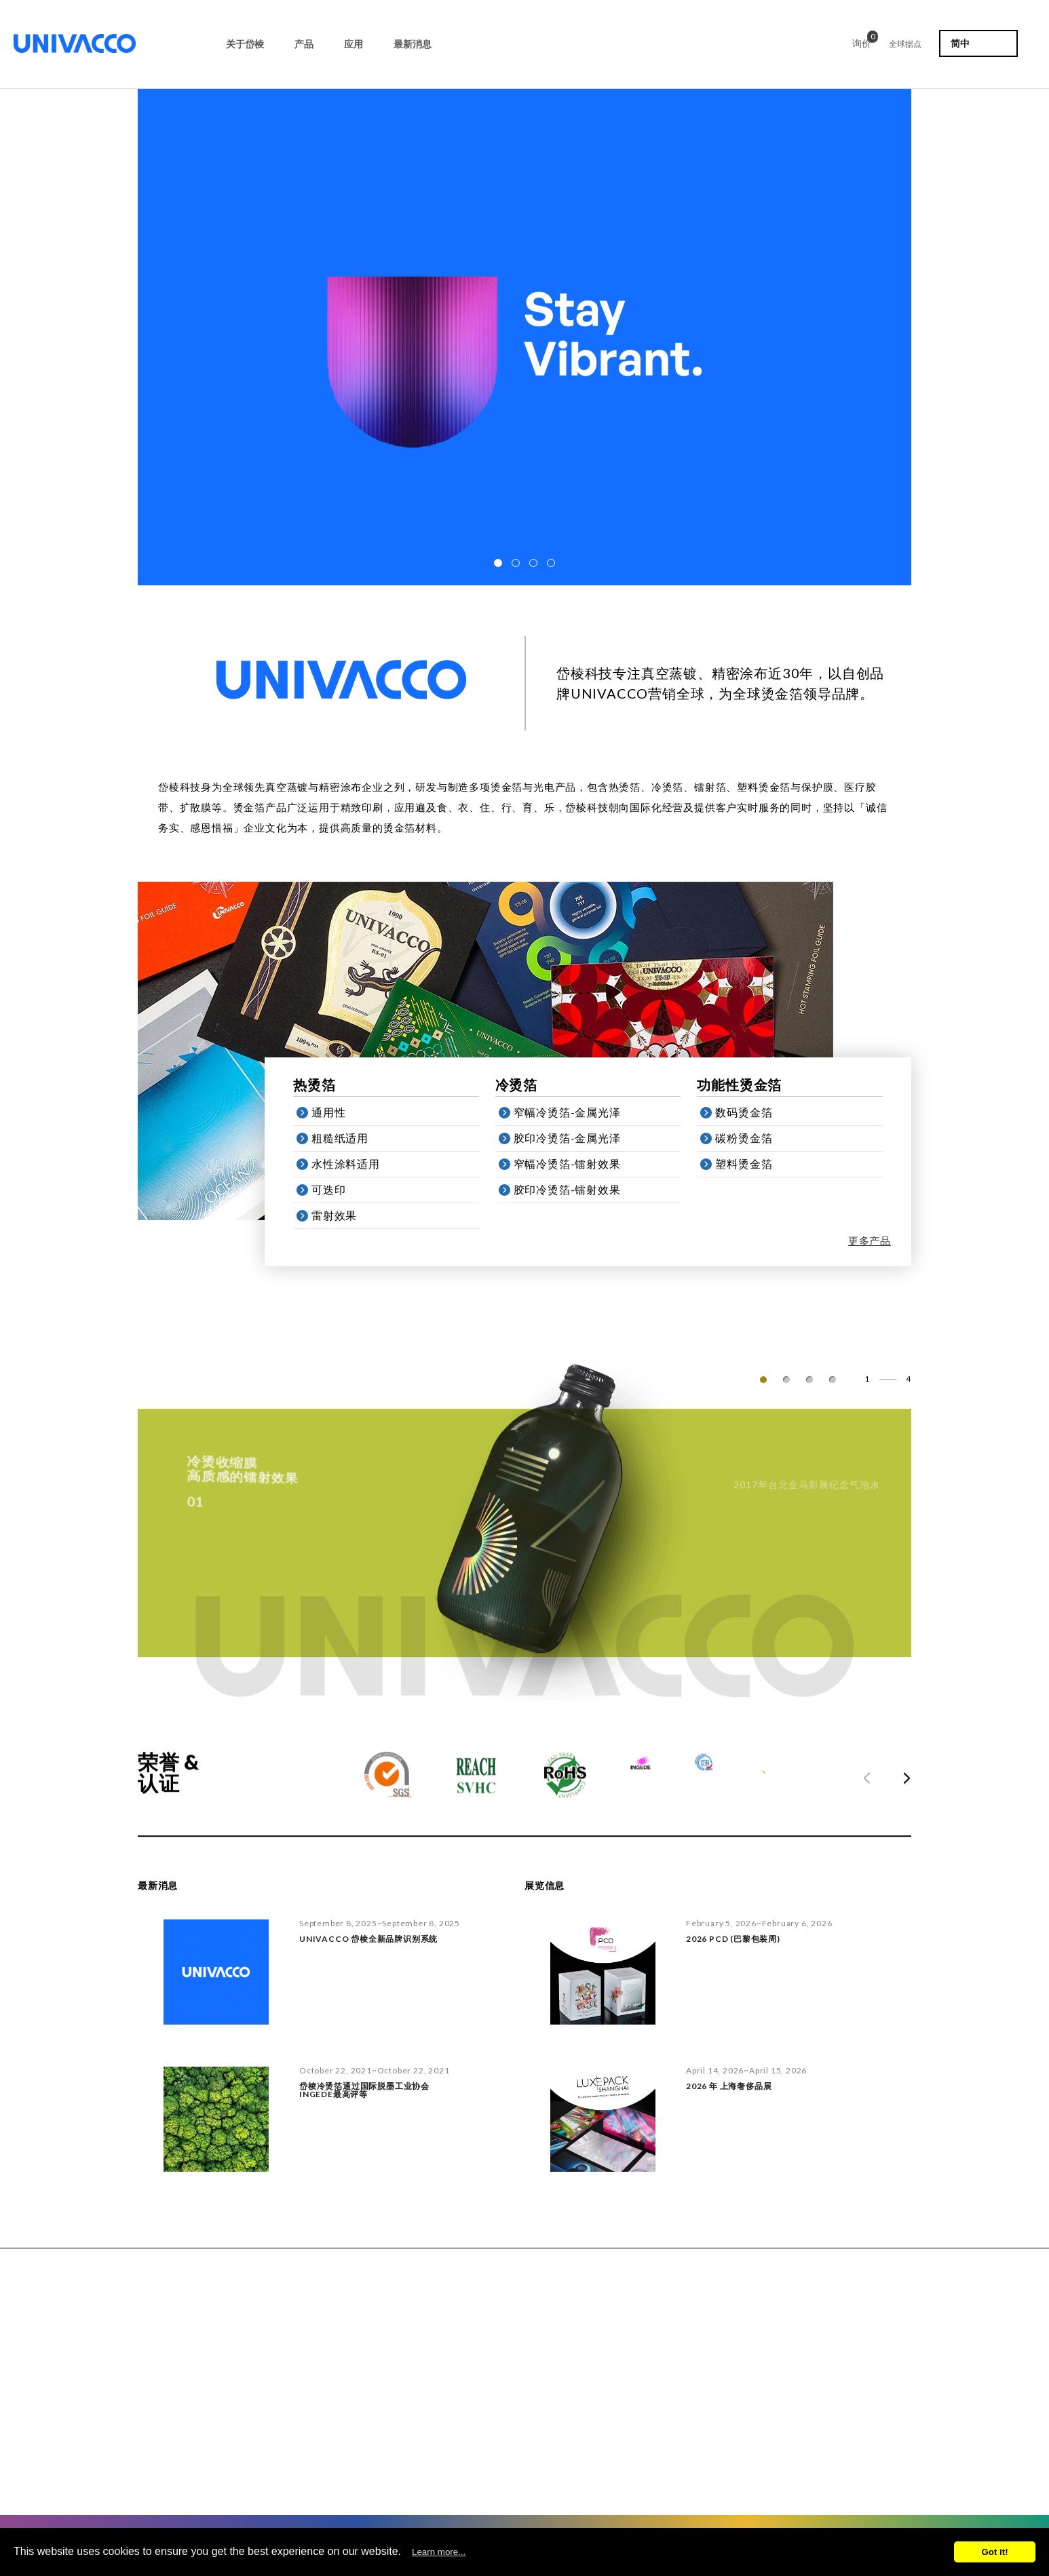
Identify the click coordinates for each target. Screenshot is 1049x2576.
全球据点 (905, 44)
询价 (861, 41)
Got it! (994, 2552)
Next (900, 1790)
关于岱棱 (245, 44)
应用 (353, 44)
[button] (498, 562)
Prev (874, 1790)
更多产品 (879, 1241)
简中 (960, 43)
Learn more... (438, 2552)
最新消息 (413, 44)
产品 (303, 44)
